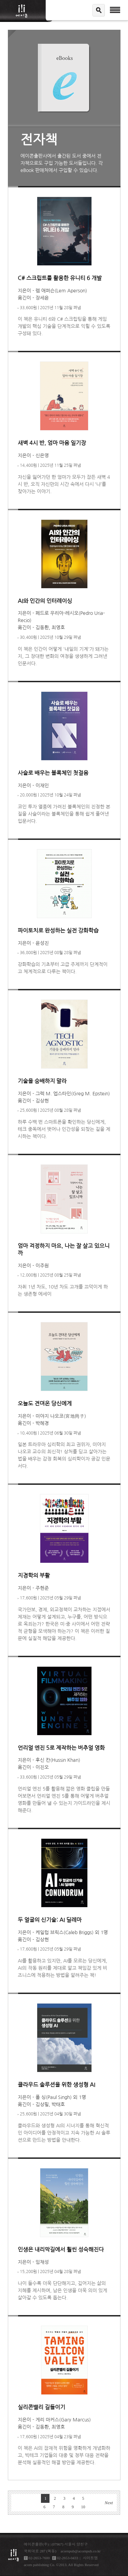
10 (83, 2507)
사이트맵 (90, 2558)
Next (109, 2502)
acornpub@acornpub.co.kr (81, 2551)
